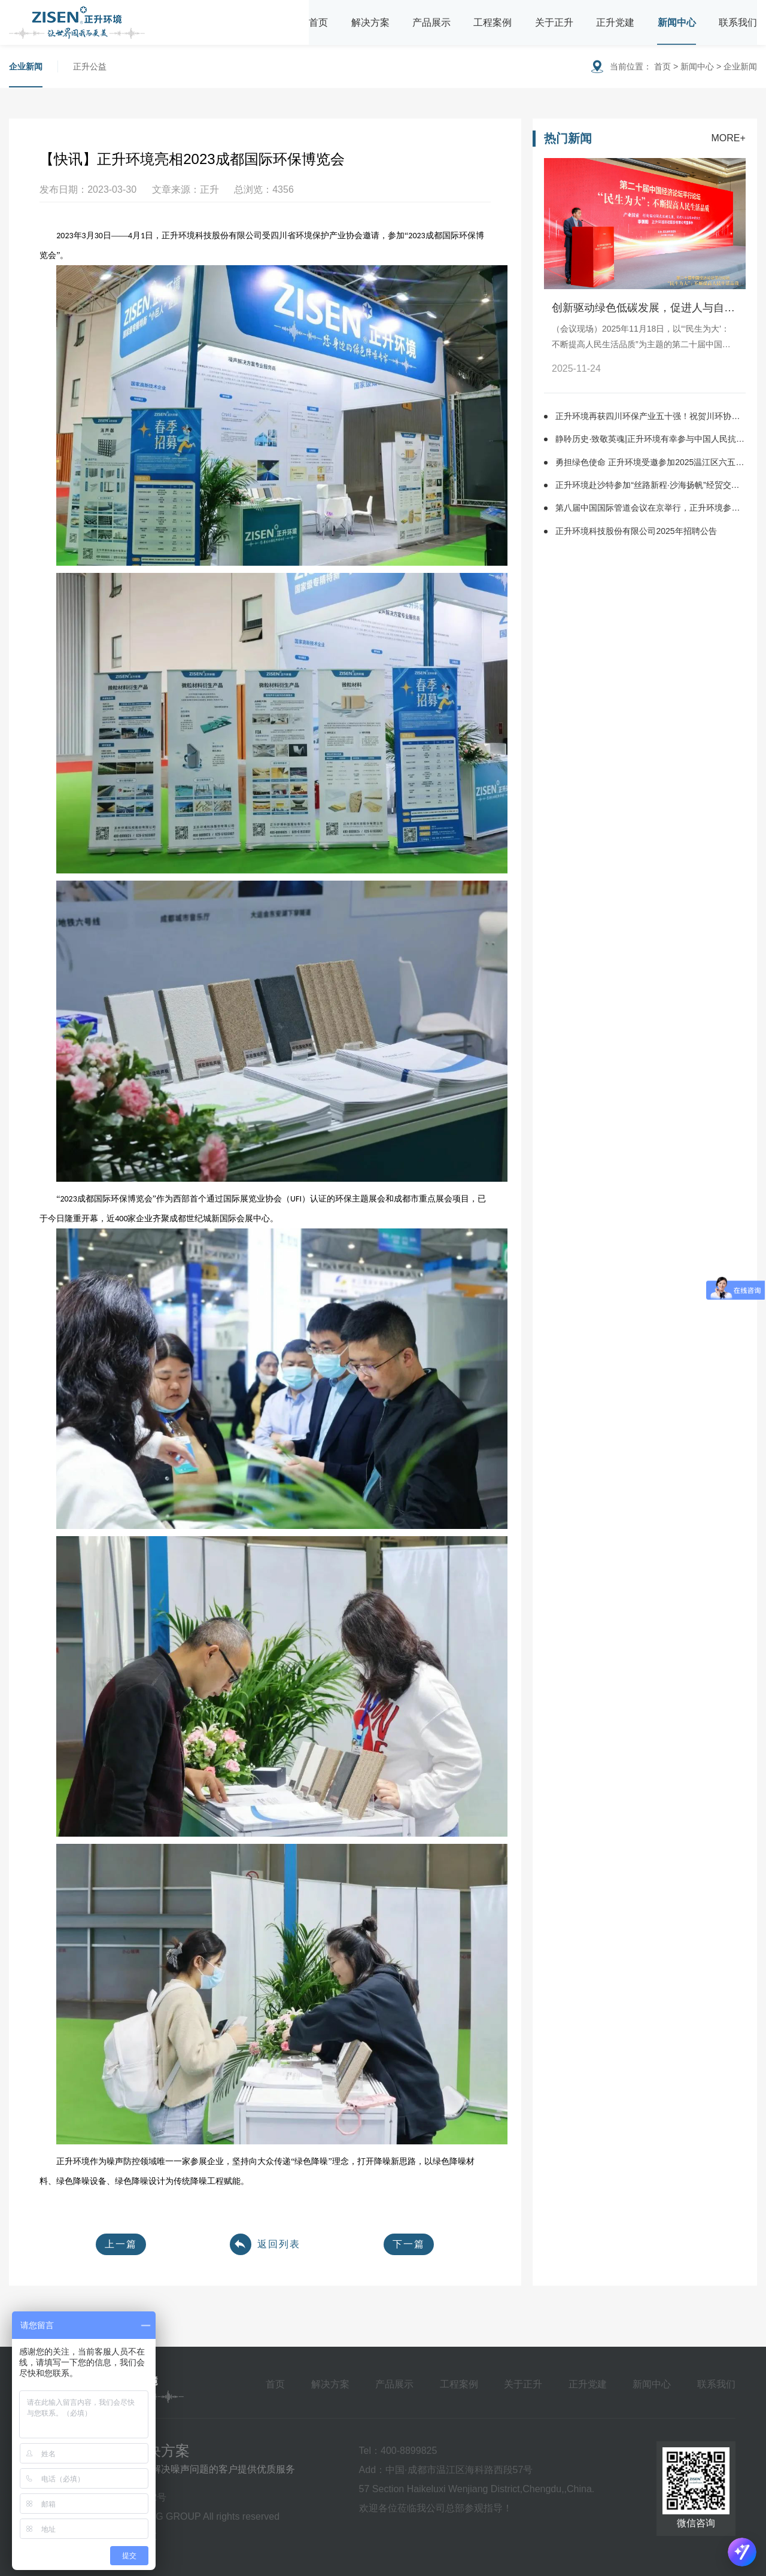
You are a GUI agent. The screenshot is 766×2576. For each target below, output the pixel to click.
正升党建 (615, 22)
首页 (318, 22)
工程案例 (492, 22)
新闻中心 (677, 22)
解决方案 (370, 22)
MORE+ (728, 138)
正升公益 (90, 66)
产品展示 (431, 22)
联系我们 (738, 22)
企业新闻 (25, 66)
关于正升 (554, 22)
